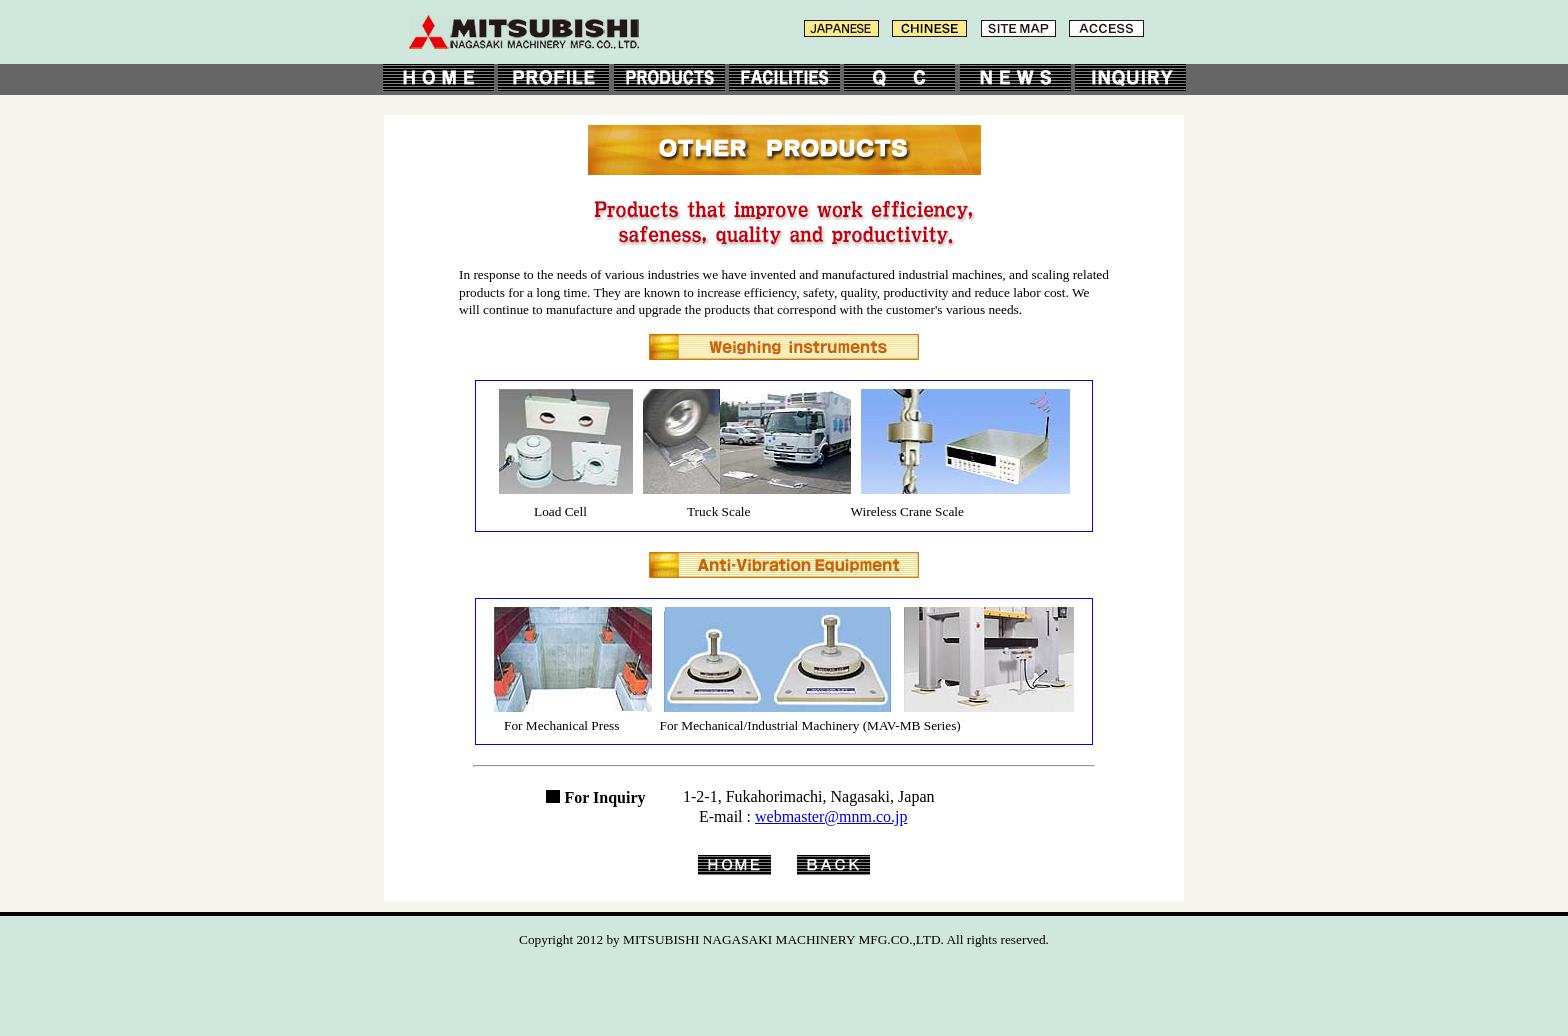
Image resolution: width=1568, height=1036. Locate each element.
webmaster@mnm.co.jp (831, 816)
